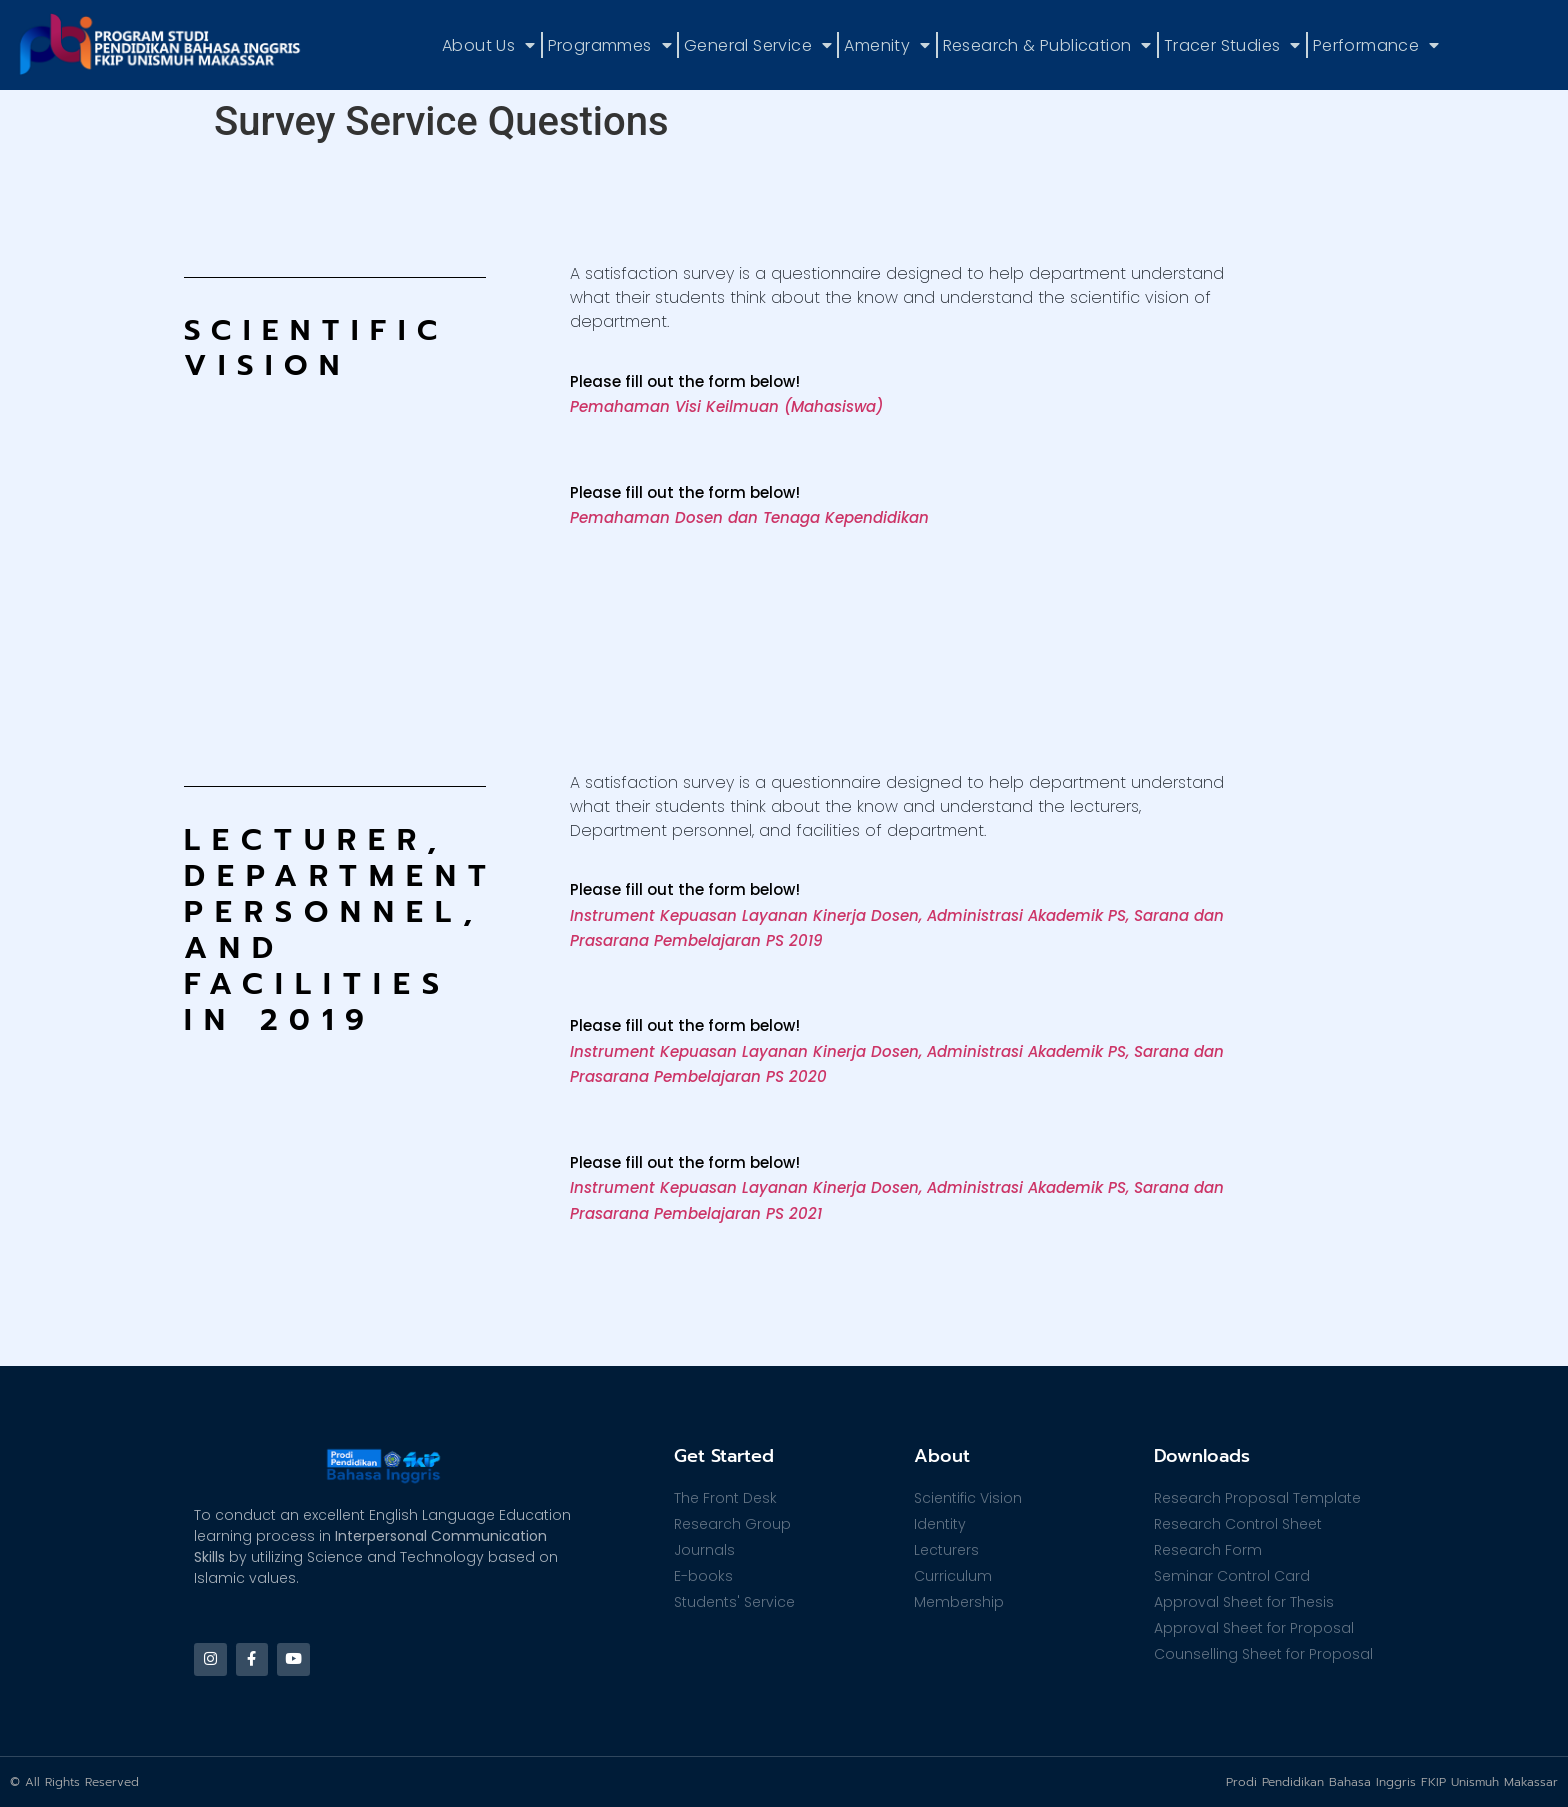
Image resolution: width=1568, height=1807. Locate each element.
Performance (1376, 45)
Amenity (887, 45)
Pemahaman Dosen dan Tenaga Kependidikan (749, 517)
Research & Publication (1047, 45)
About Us (489, 45)
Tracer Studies (1232, 45)
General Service (758, 45)
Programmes (610, 45)
